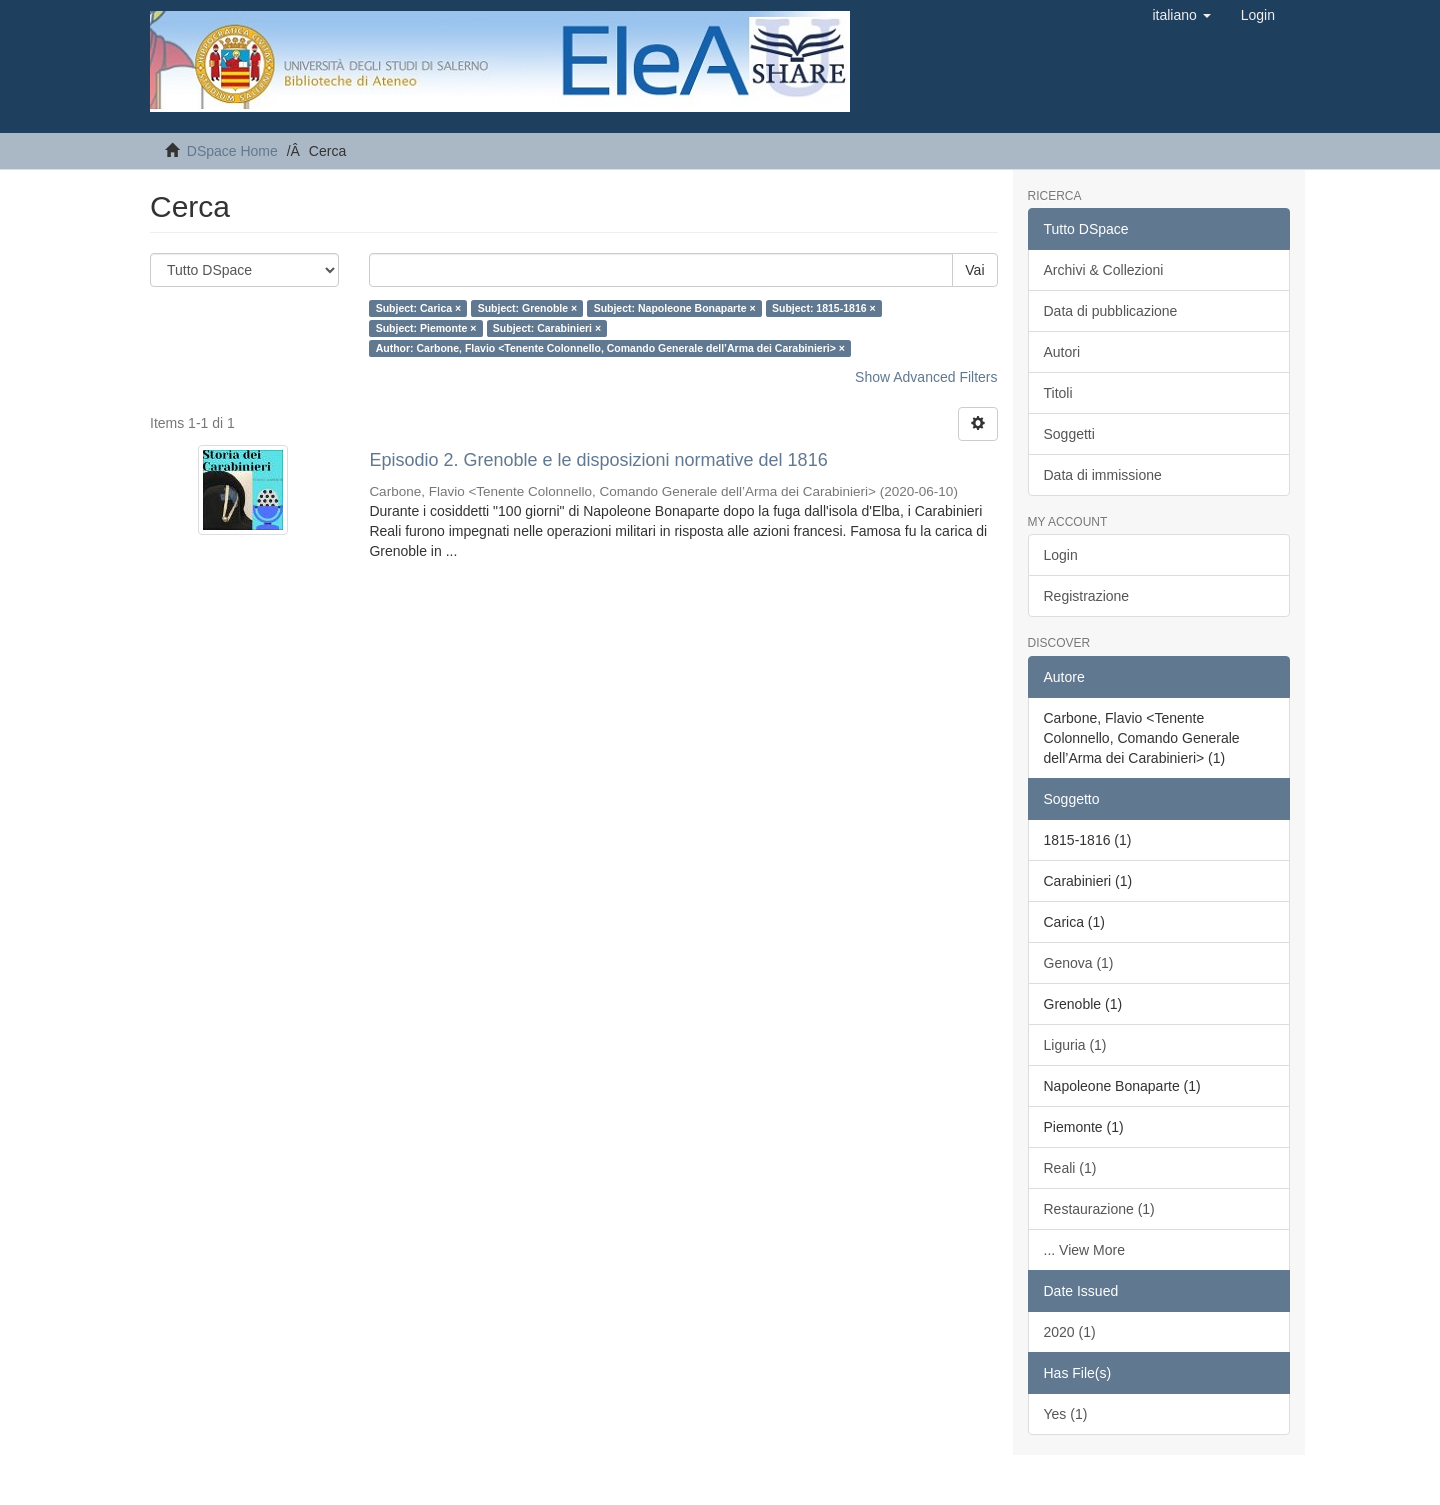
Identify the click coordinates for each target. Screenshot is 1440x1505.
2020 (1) (1070, 1332)
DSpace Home (232, 151)
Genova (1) (1079, 963)
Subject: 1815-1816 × (824, 308)
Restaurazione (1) (1099, 1209)
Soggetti (1069, 434)
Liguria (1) (1075, 1045)
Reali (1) (1070, 1168)
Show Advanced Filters (926, 377)
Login (1061, 555)
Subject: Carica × (419, 308)
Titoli (1058, 393)
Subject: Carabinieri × (547, 328)
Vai (974, 270)
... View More (1084, 1250)
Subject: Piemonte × (426, 328)
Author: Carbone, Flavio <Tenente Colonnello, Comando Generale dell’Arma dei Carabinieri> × (610, 348)
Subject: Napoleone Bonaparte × (675, 308)
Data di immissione (1103, 475)
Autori (1062, 352)
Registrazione (1087, 596)
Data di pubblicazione (1111, 311)
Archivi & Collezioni (1104, 270)
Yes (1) (1066, 1414)
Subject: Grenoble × (527, 308)
